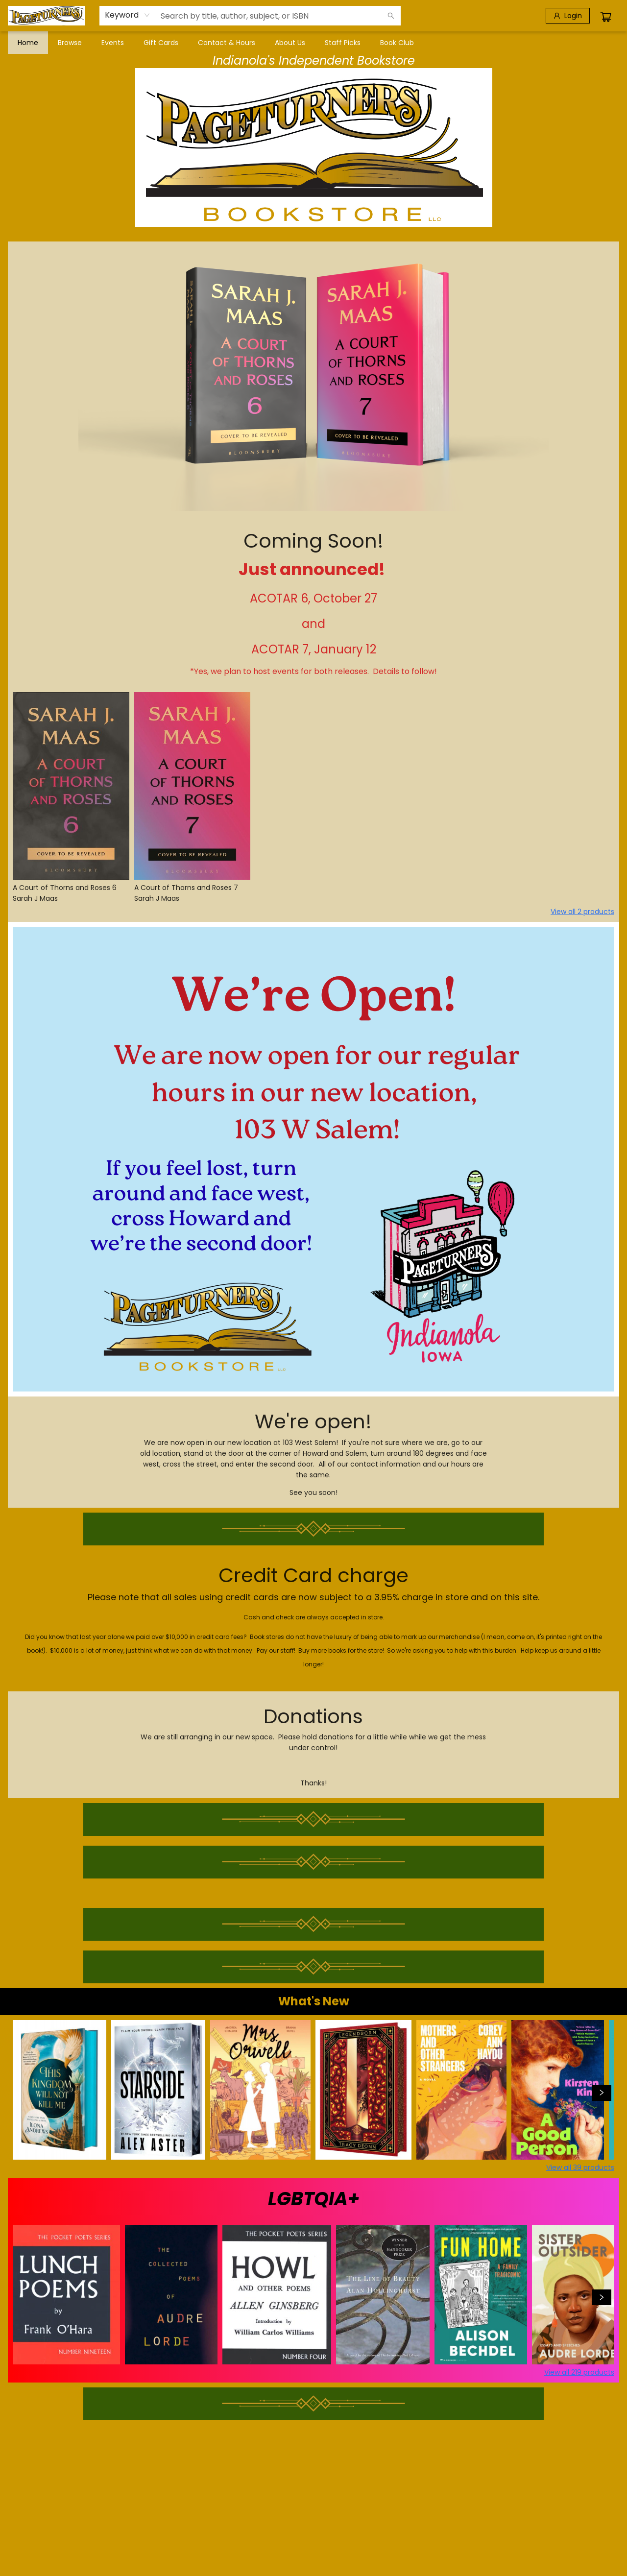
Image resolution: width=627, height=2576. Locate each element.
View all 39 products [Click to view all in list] (580, 2167)
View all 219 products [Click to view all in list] (579, 2372)
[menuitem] (28, 42)
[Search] (391, 15)
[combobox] (127, 15)
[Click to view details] (71, 785)
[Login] (568, 16)
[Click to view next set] (601, 2093)
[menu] (313, 42)
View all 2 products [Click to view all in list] (582, 911)
